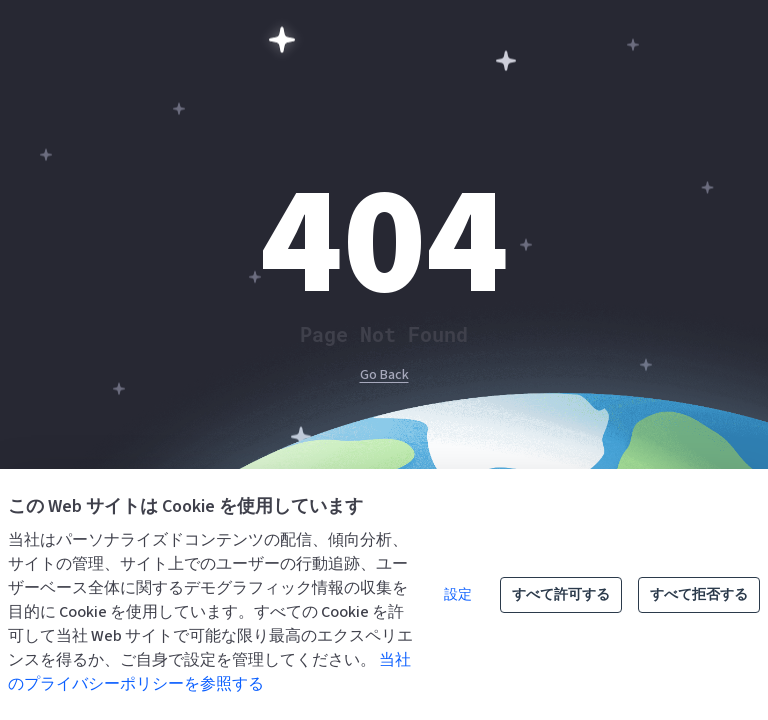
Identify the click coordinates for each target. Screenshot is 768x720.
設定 (458, 595)
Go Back (384, 375)
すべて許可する (561, 595)
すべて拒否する (699, 595)
